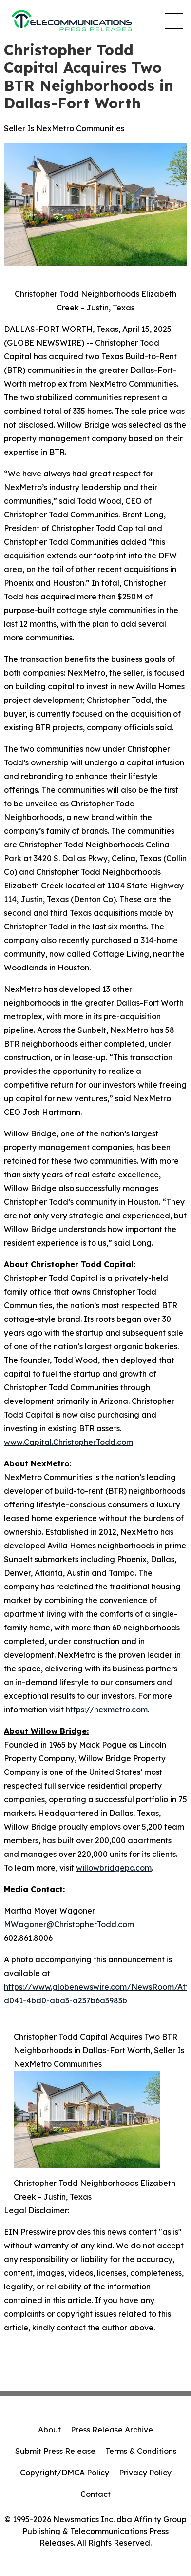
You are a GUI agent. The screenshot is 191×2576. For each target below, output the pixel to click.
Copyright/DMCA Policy (64, 2472)
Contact (95, 2494)
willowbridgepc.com (114, 1868)
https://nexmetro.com (107, 1709)
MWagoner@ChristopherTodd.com (69, 1924)
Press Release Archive (112, 2429)
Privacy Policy (145, 2472)
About (49, 2429)
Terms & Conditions (140, 2451)
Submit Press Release (55, 2451)
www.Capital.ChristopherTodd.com (68, 1442)
